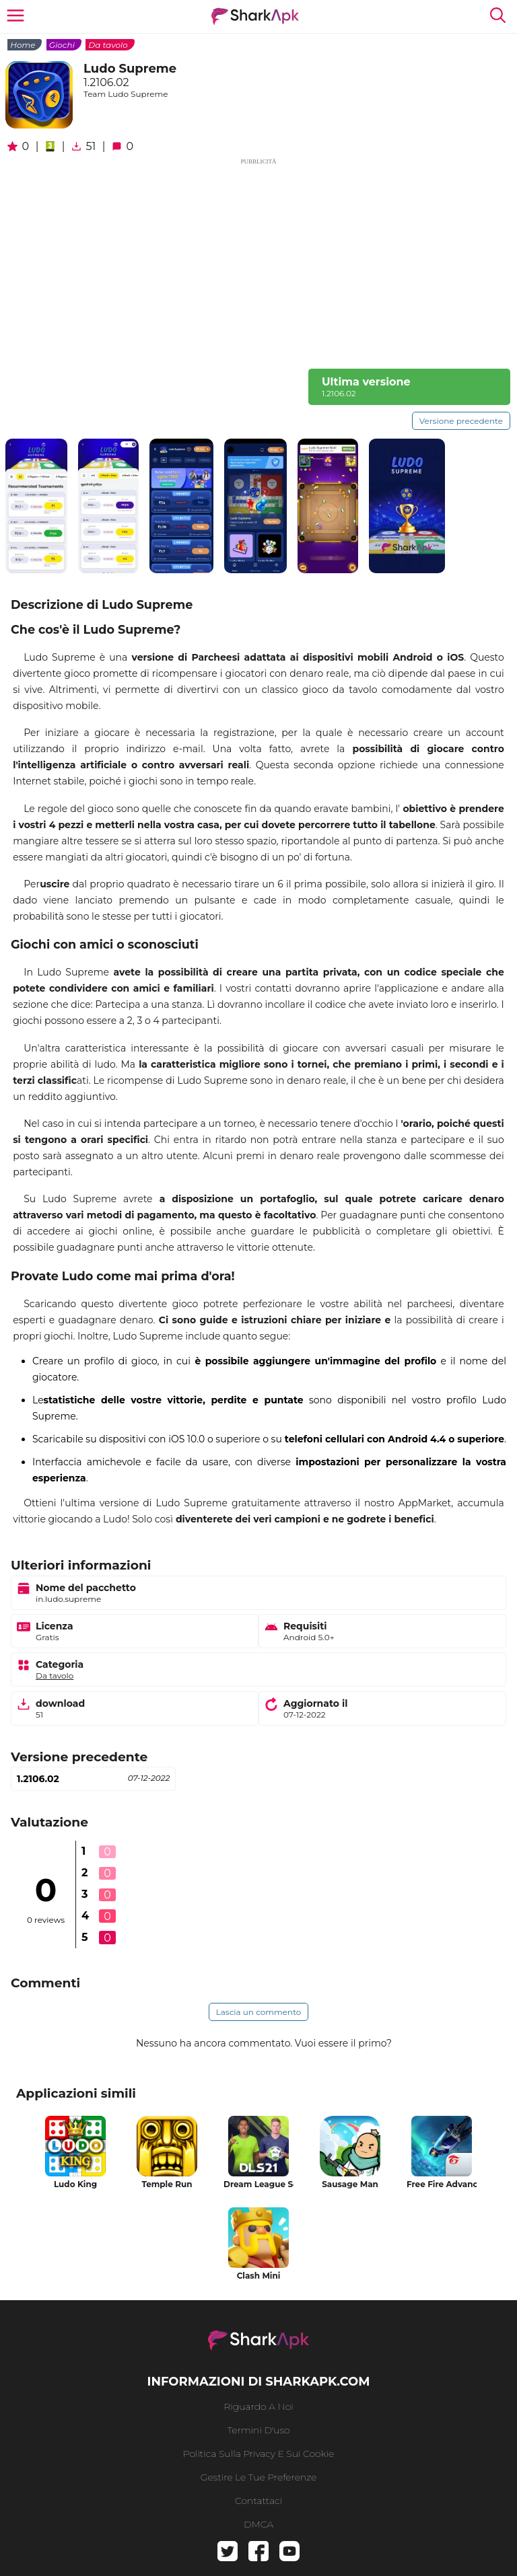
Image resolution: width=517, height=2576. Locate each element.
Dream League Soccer (258, 2184)
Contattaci (258, 2501)
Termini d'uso (258, 2430)
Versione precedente (461, 421)
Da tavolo (108, 45)
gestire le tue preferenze (259, 2477)
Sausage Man (350, 2184)
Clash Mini (259, 2276)
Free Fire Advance (442, 2184)
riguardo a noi (258, 2406)
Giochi (62, 45)
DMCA (258, 2524)
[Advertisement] (258, 261)
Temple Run (166, 2184)
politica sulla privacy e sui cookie (258, 2454)
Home (22, 45)
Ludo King (75, 2184)
